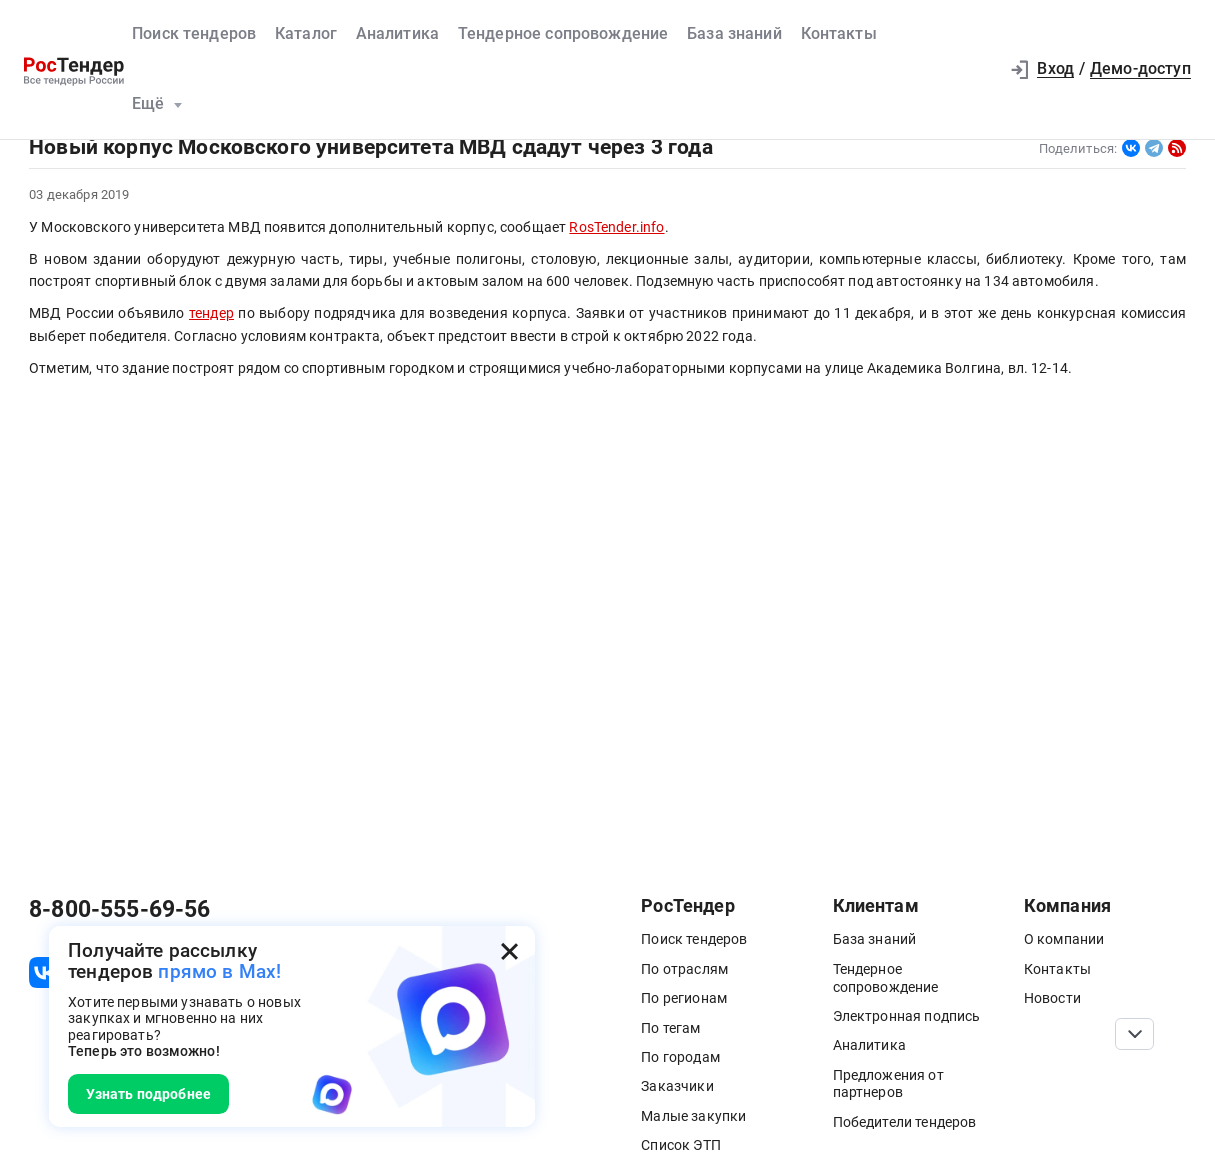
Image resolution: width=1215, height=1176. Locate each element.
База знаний (734, 34)
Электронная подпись (907, 1016)
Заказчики (677, 1086)
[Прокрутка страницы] (1134, 1033)
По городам (680, 1057)
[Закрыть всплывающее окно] (509, 951)
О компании (1064, 939)
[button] (975, 69)
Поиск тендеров (194, 34)
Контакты (839, 34)
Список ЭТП (681, 1145)
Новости (1052, 998)
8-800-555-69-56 (119, 910)
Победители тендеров (905, 1122)
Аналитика (397, 34)
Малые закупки (693, 1116)
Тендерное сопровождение (563, 34)
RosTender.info (616, 227)
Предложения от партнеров (888, 1084)
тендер (211, 313)
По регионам (684, 998)
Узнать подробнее (149, 1094)
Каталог (306, 34)
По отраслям (684, 969)
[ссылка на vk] (44, 972)
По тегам (670, 1028)
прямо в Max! (219, 971)
